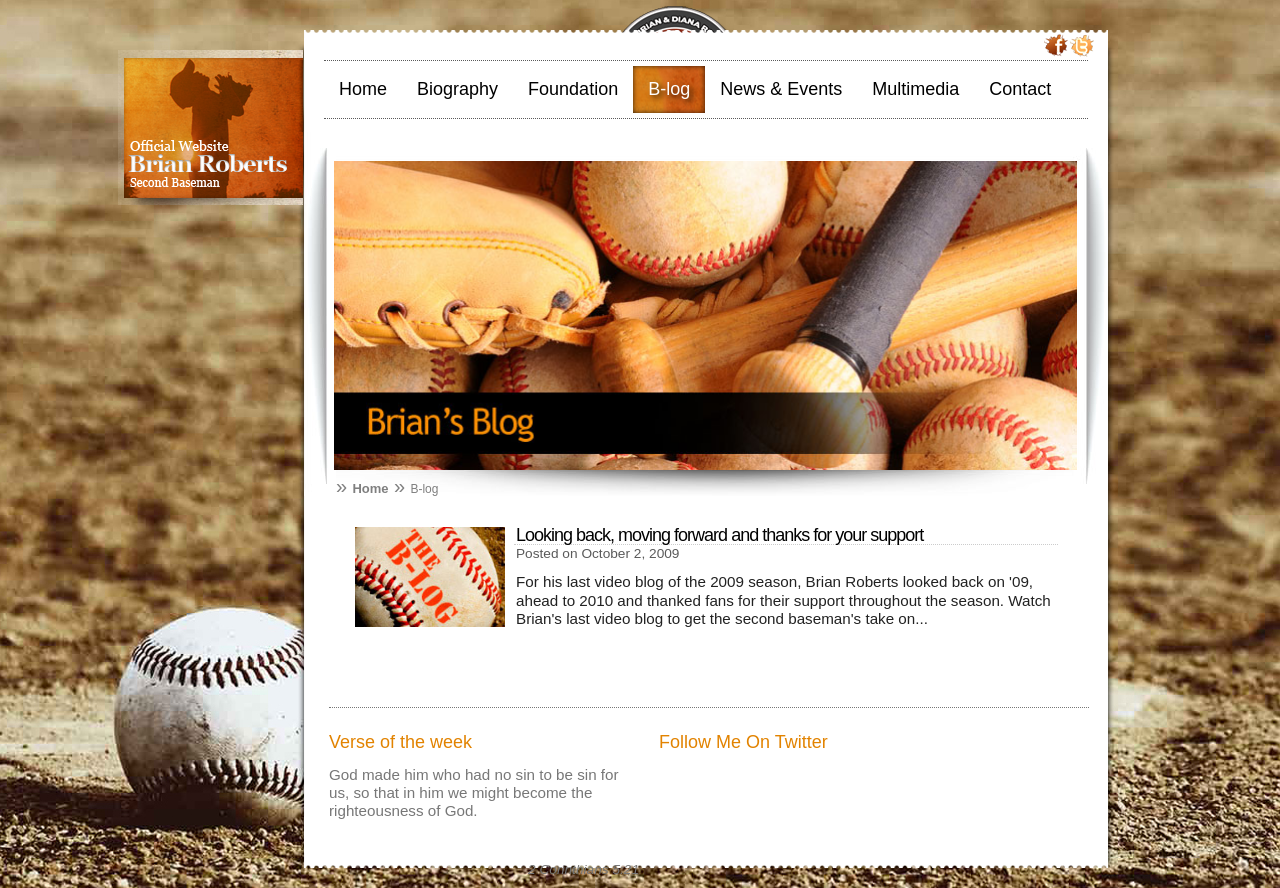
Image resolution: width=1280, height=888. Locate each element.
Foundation (573, 89)
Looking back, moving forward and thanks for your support (719, 535)
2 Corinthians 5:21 (583, 869)
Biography (457, 89)
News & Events (781, 89)
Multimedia (915, 89)
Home (363, 89)
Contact (1020, 89)
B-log (669, 89)
